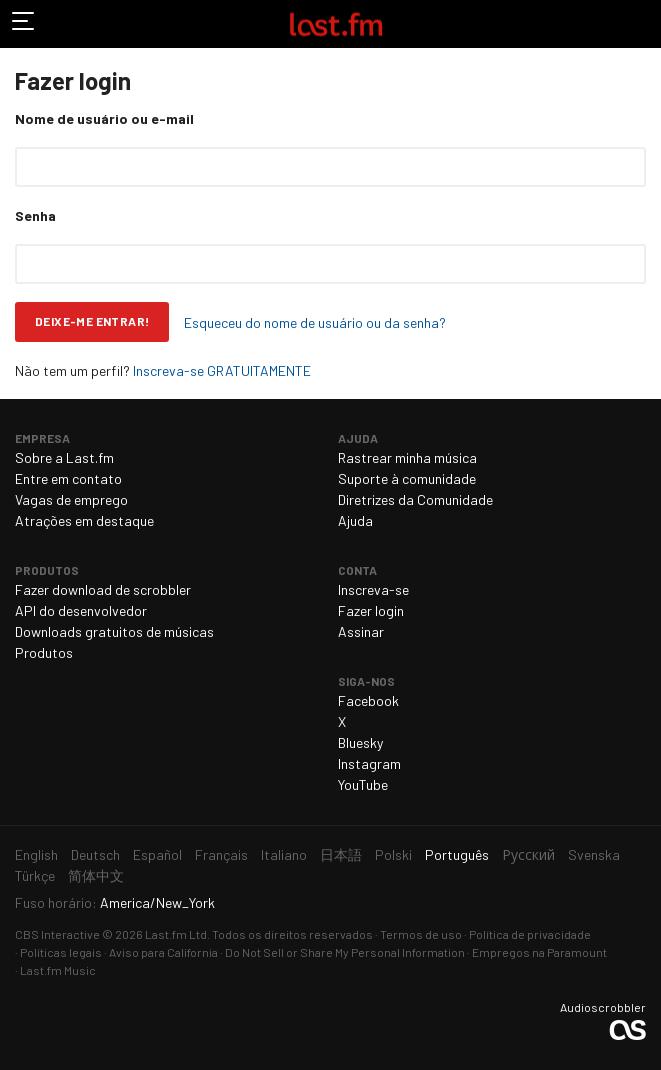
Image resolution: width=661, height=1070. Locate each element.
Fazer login (371, 610)
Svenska (594, 854)
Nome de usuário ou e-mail (104, 118)
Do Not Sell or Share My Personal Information (345, 952)
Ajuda (355, 520)
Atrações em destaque (84, 520)
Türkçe (35, 875)
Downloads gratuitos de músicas (114, 631)
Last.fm (336, 24)
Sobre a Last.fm (64, 457)
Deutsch (95, 854)
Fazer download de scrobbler (103, 589)
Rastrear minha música (407, 457)
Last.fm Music (58, 970)
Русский (528, 854)
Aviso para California (163, 952)
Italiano (284, 854)
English (36, 854)
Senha (35, 215)
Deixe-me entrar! (92, 321)
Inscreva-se (373, 589)
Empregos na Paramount (539, 952)
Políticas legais (61, 952)
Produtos (44, 652)
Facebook (368, 700)
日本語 (341, 854)
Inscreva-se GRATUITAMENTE (222, 370)
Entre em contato (68, 478)
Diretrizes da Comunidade (415, 499)
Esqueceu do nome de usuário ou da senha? (315, 322)
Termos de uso (421, 934)
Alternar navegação (24, 24)
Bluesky (360, 742)
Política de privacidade (530, 934)
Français (221, 854)
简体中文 (96, 875)
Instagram (369, 763)
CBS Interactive (57, 934)
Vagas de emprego (71, 499)
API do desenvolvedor (81, 610)
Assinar (361, 631)
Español (157, 854)
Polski (393, 854)
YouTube (363, 784)
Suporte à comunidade (407, 478)
